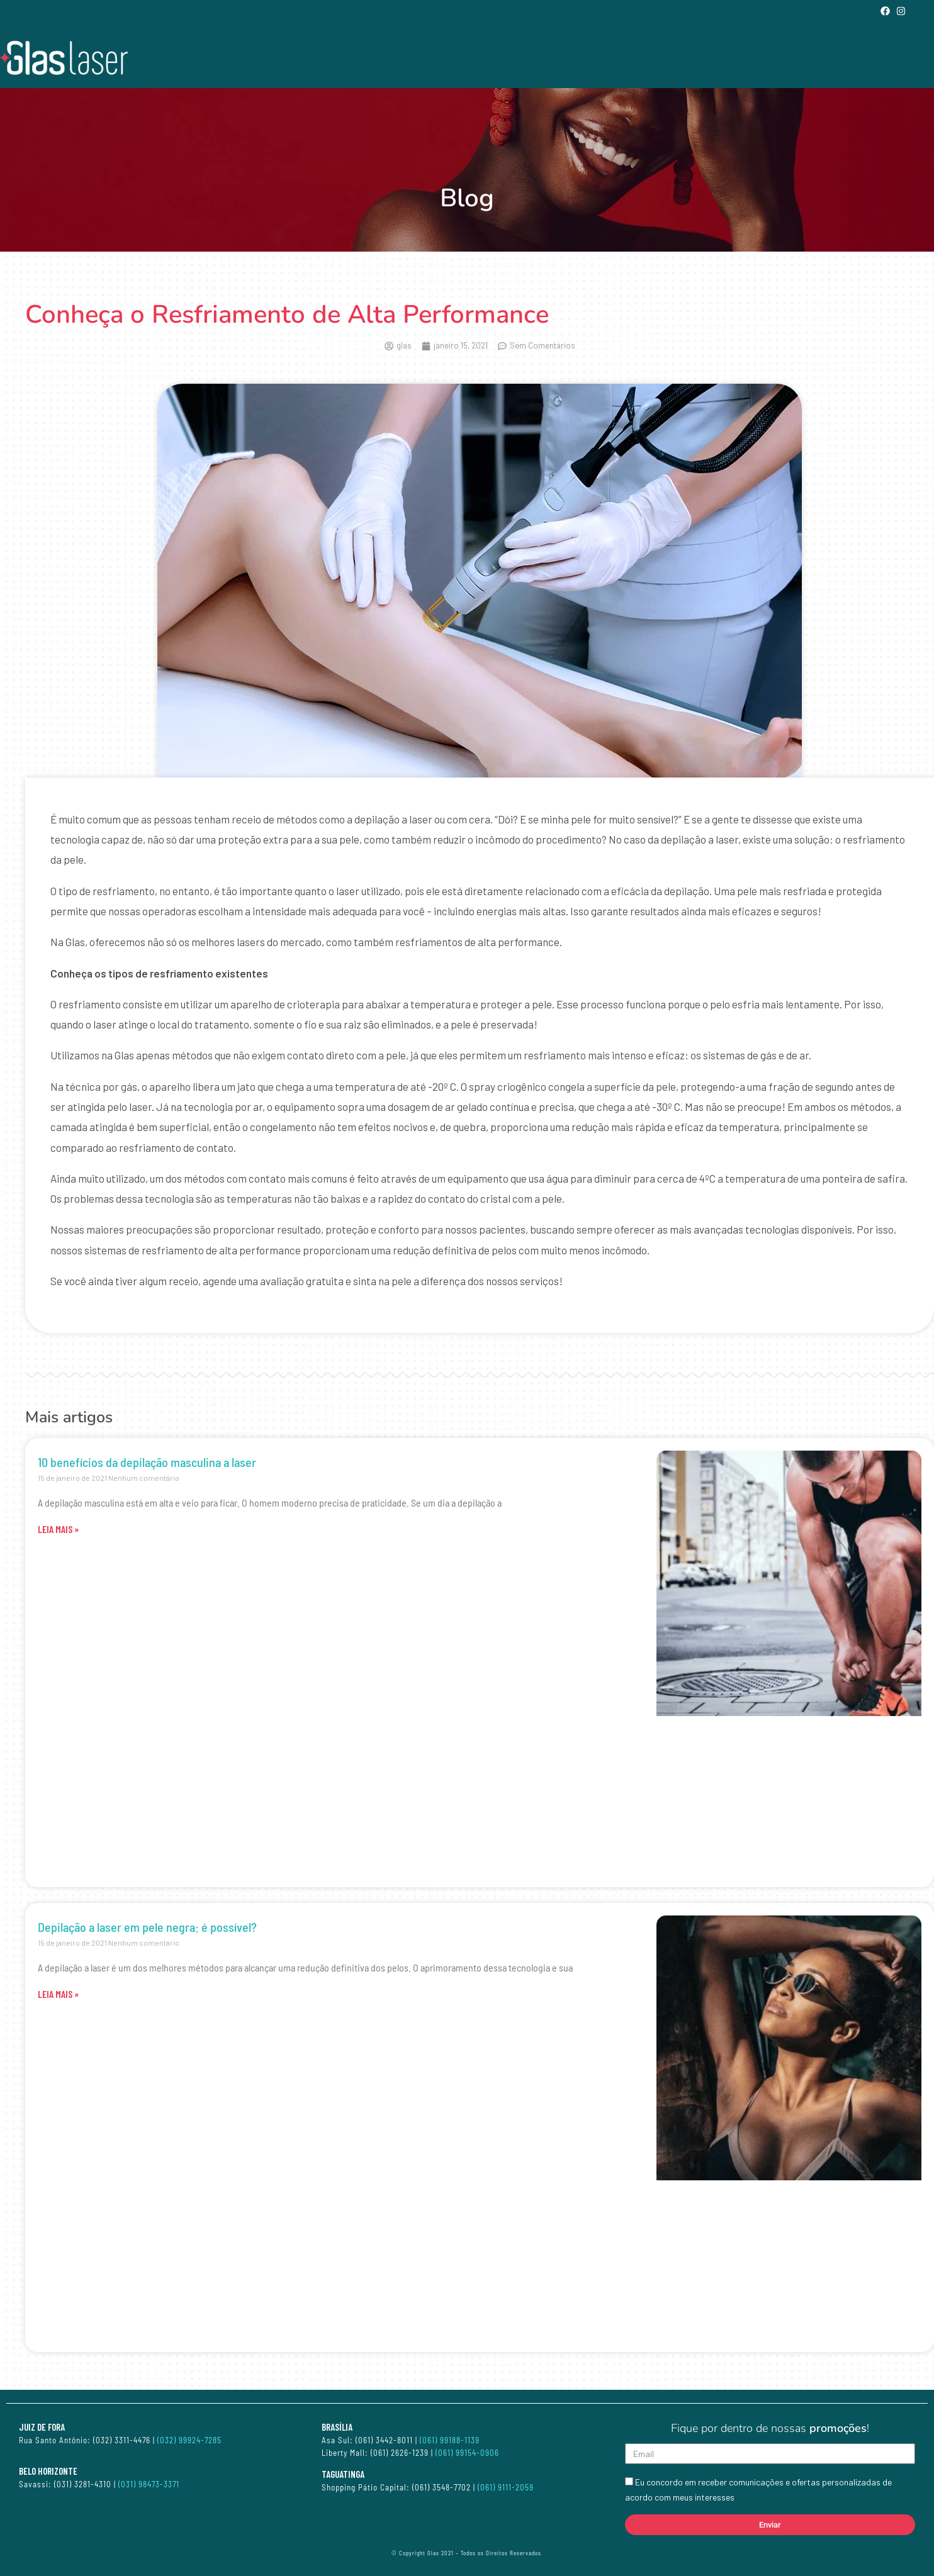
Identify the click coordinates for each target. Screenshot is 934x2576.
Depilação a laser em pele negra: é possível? (147, 1926)
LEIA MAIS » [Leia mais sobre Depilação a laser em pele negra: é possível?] (58, 1994)
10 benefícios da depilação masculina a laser (147, 1461)
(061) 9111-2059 (507, 2487)
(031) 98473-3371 (148, 2484)
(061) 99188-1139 (450, 2440)
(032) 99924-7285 (189, 2440)
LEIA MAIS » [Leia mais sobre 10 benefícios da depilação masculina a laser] (58, 1529)
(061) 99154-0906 (467, 2453)
